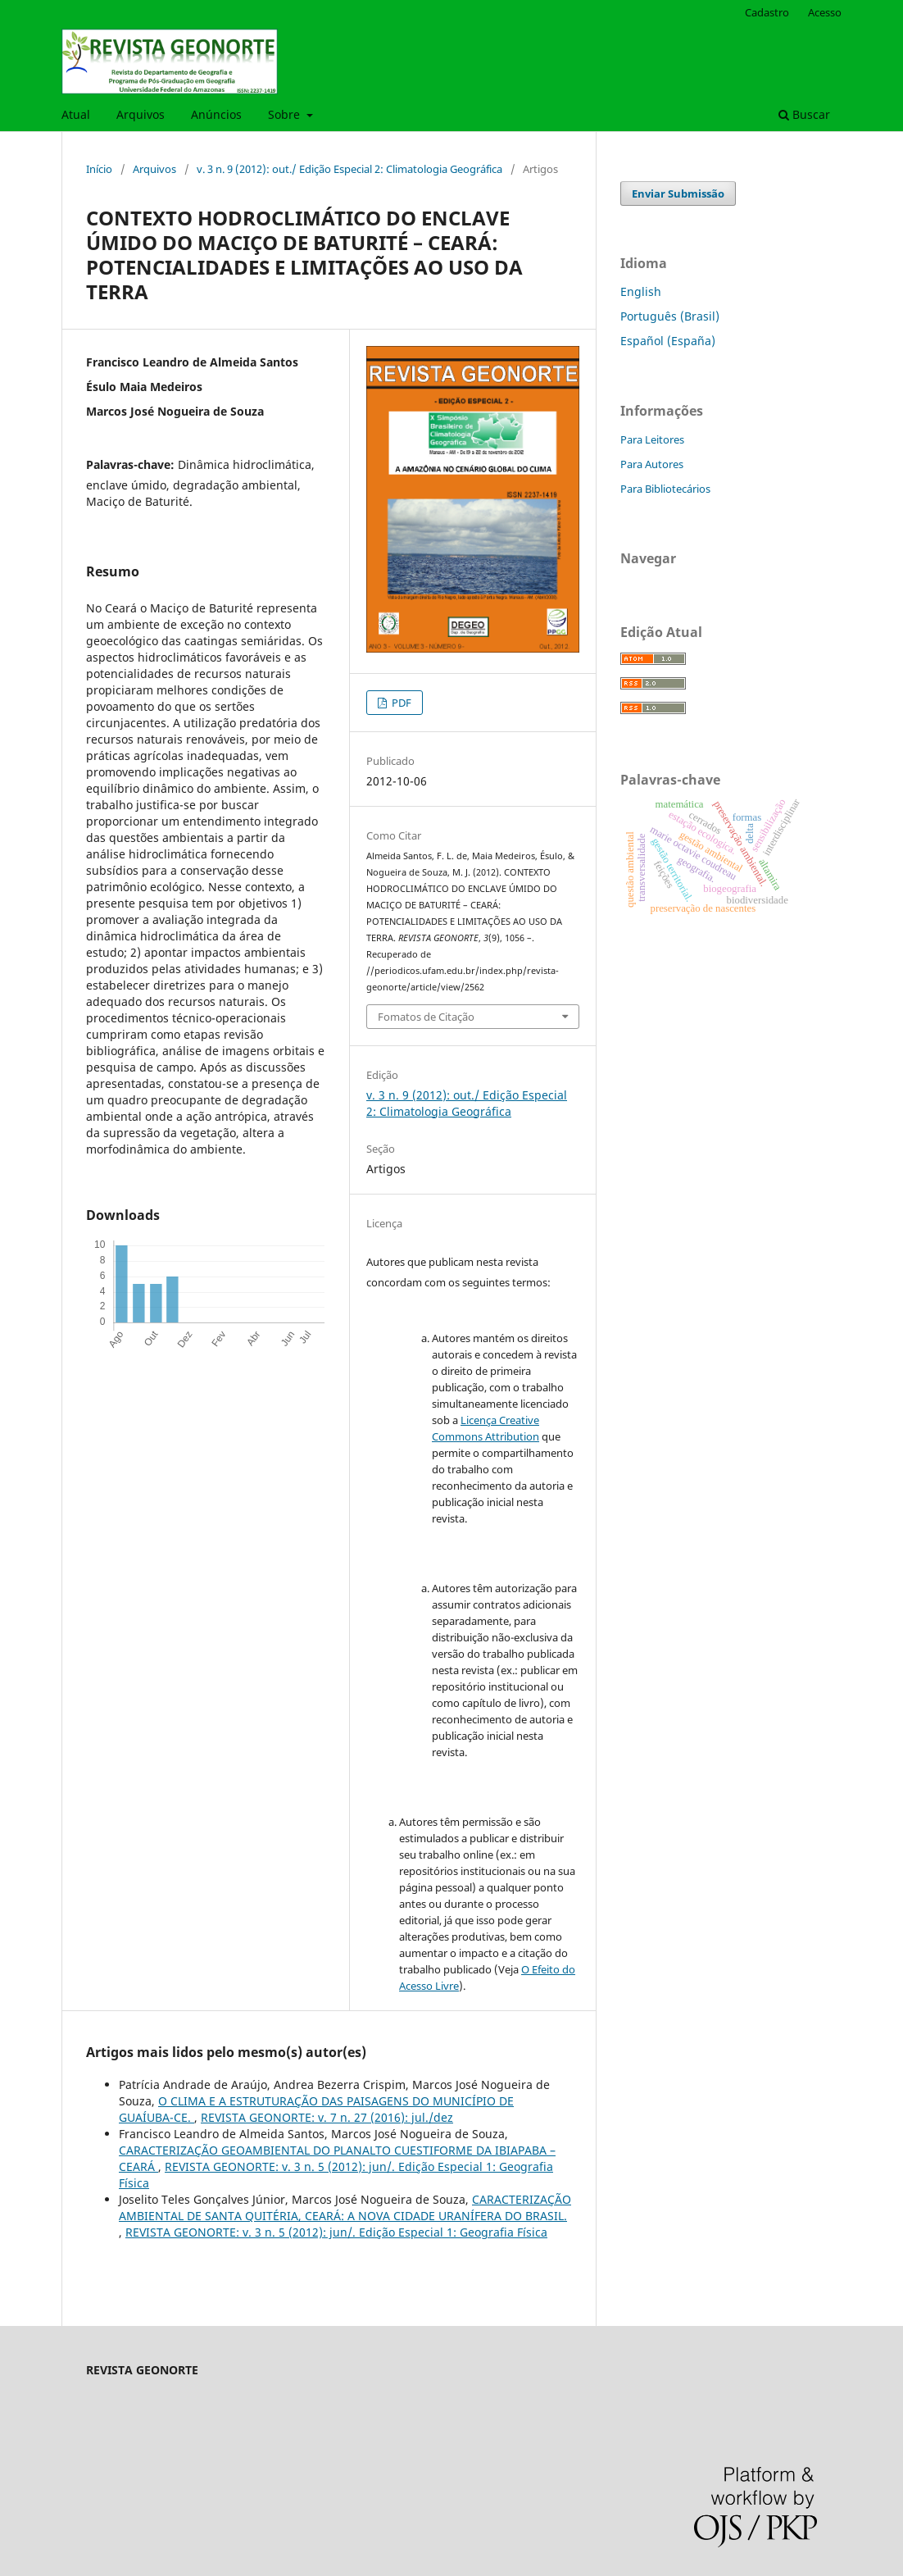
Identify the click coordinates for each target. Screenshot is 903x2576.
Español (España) (667, 340)
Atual (75, 114)
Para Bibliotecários (665, 488)
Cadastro (767, 12)
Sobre (285, 114)
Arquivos (140, 114)
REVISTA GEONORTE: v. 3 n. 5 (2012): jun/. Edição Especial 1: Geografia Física (336, 2232)
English (640, 291)
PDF (400, 702)
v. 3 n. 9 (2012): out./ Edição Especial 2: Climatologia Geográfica (349, 169)
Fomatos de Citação (426, 1016)
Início (99, 169)
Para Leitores (652, 439)
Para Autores (651, 464)
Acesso (825, 12)
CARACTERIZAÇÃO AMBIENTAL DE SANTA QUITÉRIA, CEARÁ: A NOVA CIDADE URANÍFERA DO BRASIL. (345, 2207)
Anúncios (216, 114)
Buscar (804, 114)
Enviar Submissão (678, 193)
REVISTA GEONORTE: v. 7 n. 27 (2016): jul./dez (327, 2117)
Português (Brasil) (669, 316)
